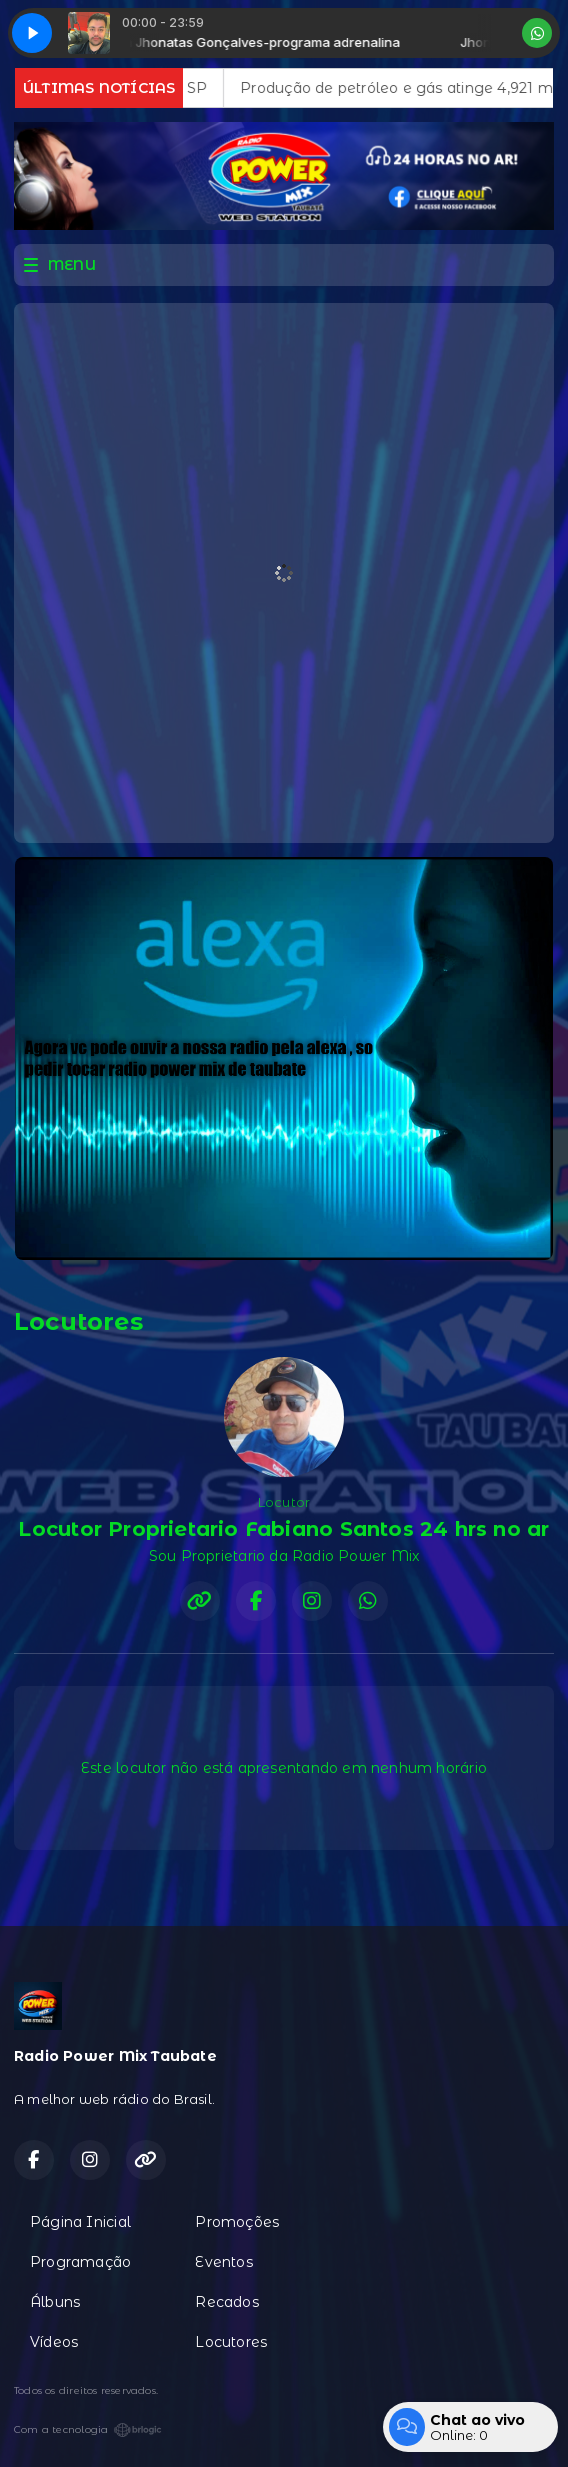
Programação (80, 2262)
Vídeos (54, 2342)
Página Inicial (80, 2222)
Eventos (223, 2262)
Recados (226, 2302)
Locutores (231, 2342)
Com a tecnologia (88, 2430)
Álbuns (55, 2302)
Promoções (237, 2222)
